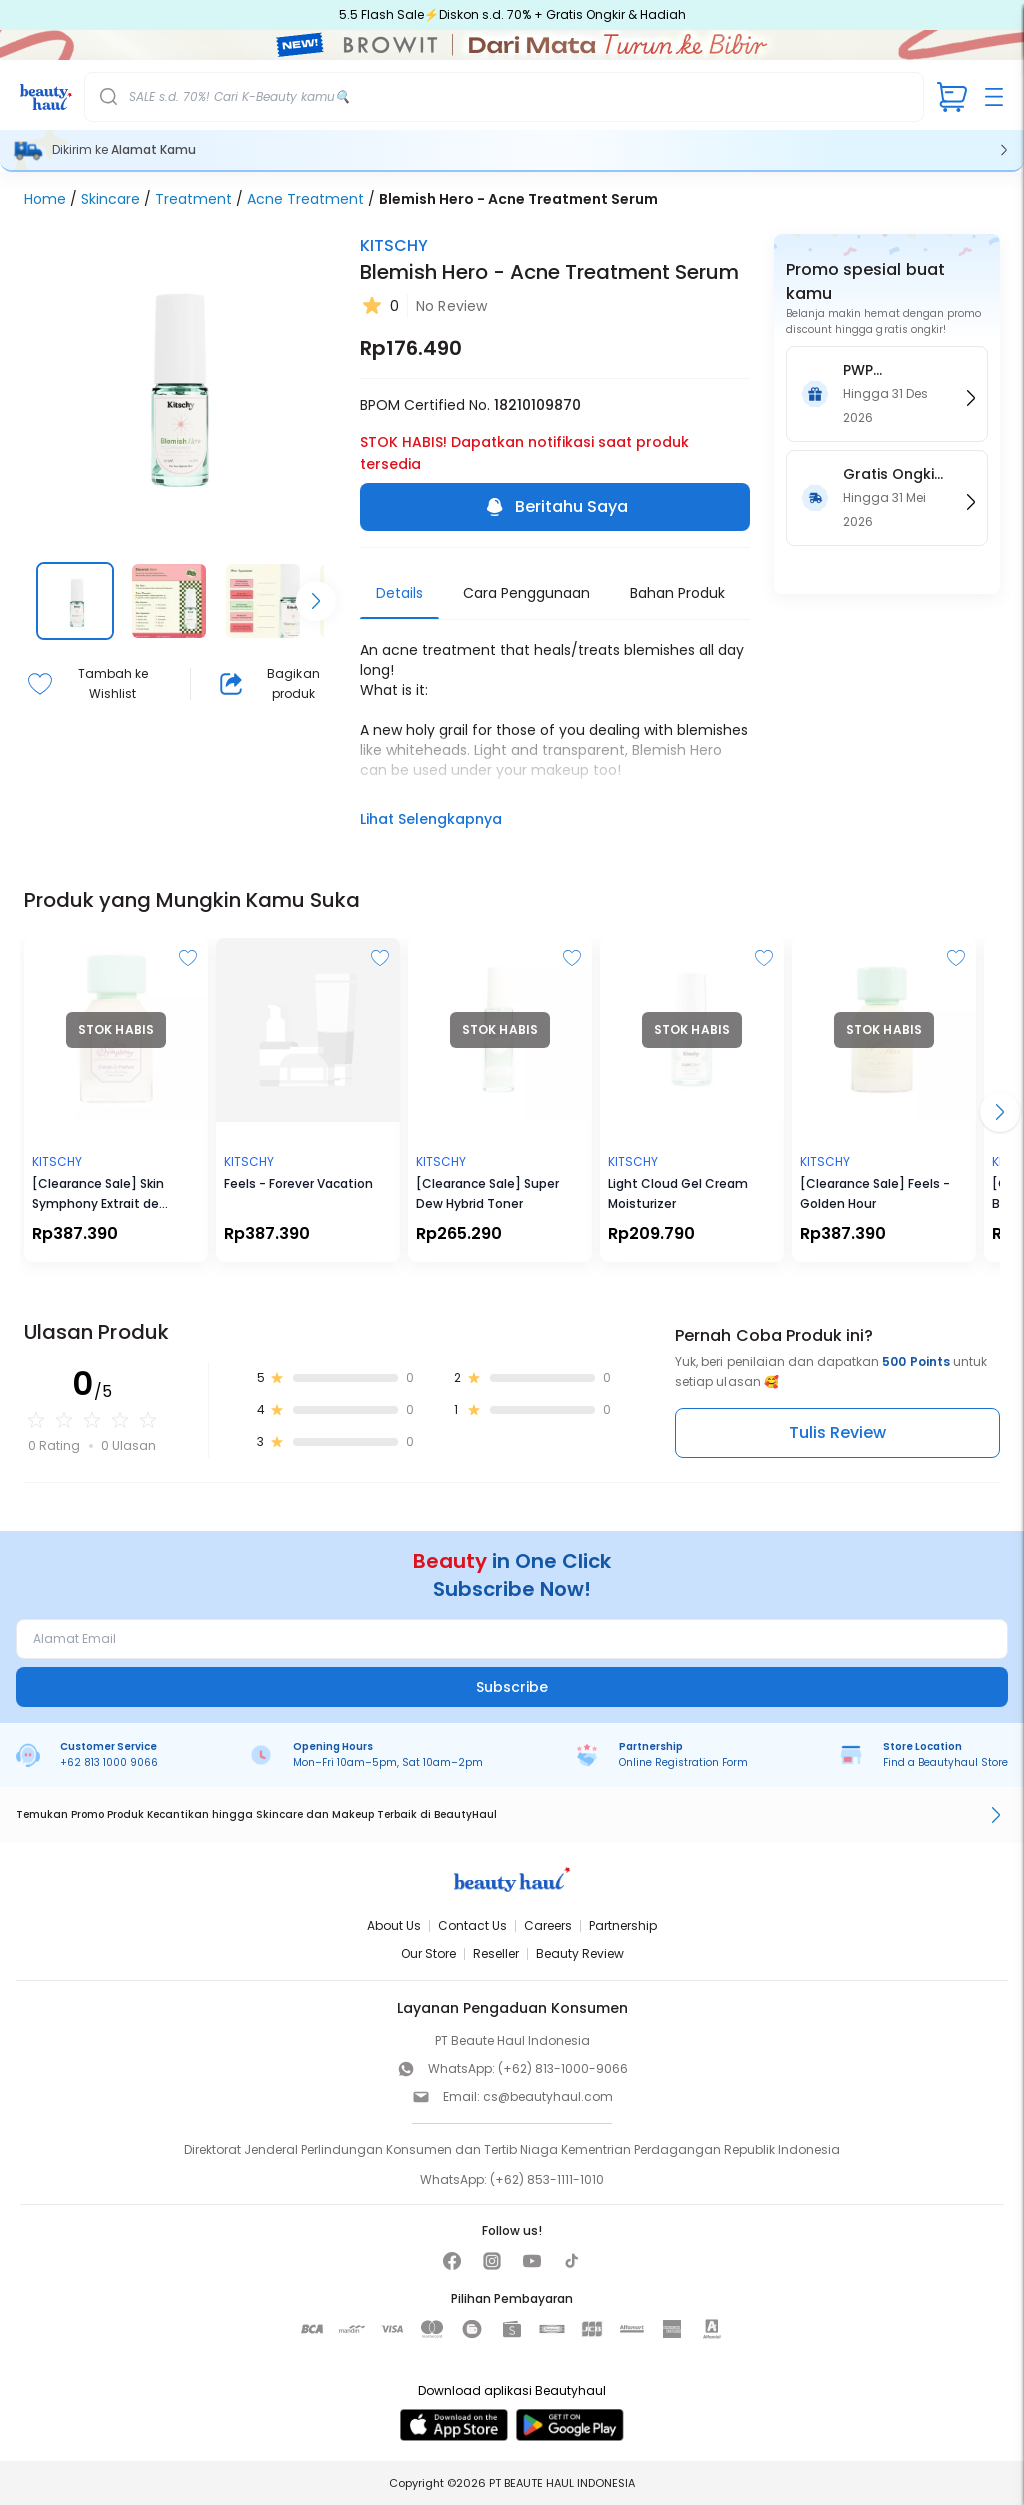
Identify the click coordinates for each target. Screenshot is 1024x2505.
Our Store (428, 1953)
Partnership (623, 1925)
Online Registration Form (683, 1762)
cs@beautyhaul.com (548, 2096)
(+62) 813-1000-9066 (563, 2068)
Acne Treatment (305, 199)
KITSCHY (394, 245)
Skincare (110, 199)
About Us (394, 1925)
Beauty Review (580, 1953)
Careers (548, 1925)
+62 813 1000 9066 (109, 1762)
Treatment (193, 199)
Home (45, 199)
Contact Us (472, 1925)
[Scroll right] (316, 601)
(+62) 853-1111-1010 (547, 2179)
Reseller (496, 1953)
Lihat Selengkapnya (431, 819)
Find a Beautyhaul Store (945, 1762)
